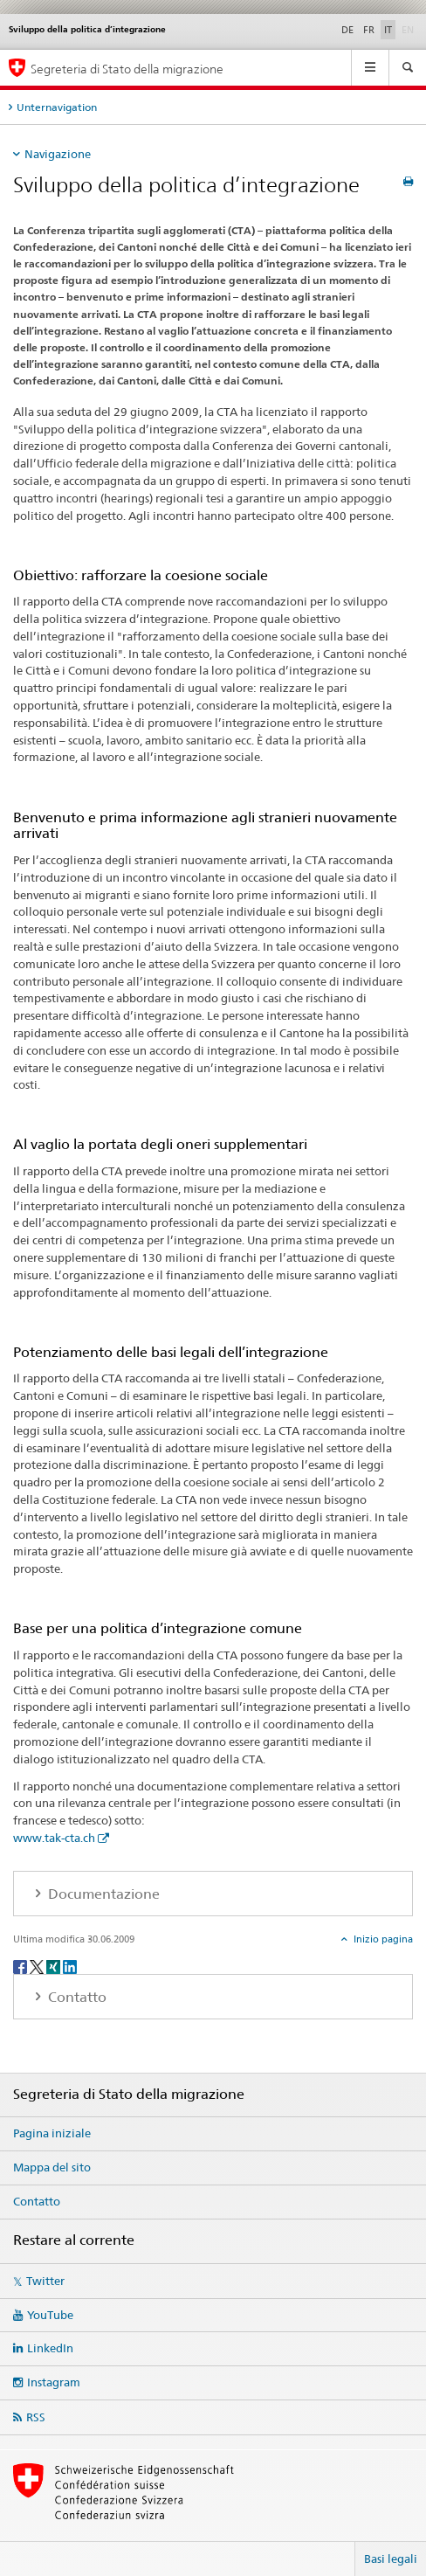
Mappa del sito (52, 2167)
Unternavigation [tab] (57, 107)
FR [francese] (368, 30)
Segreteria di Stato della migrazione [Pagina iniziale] (127, 68)
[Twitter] (38, 1965)
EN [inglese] (409, 29)
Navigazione (57, 154)
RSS (35, 2417)
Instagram (53, 2382)
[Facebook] (21, 1965)
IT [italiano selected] (388, 30)
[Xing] (54, 1965)
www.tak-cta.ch (54, 1838)
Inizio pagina (382, 1939)
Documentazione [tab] (102, 1894)
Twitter (45, 2281)
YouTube (50, 2315)
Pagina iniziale (52, 2133)
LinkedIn (50, 2348)
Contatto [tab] (75, 1997)
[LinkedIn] (70, 1965)
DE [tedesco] (347, 30)
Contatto (36, 2201)
